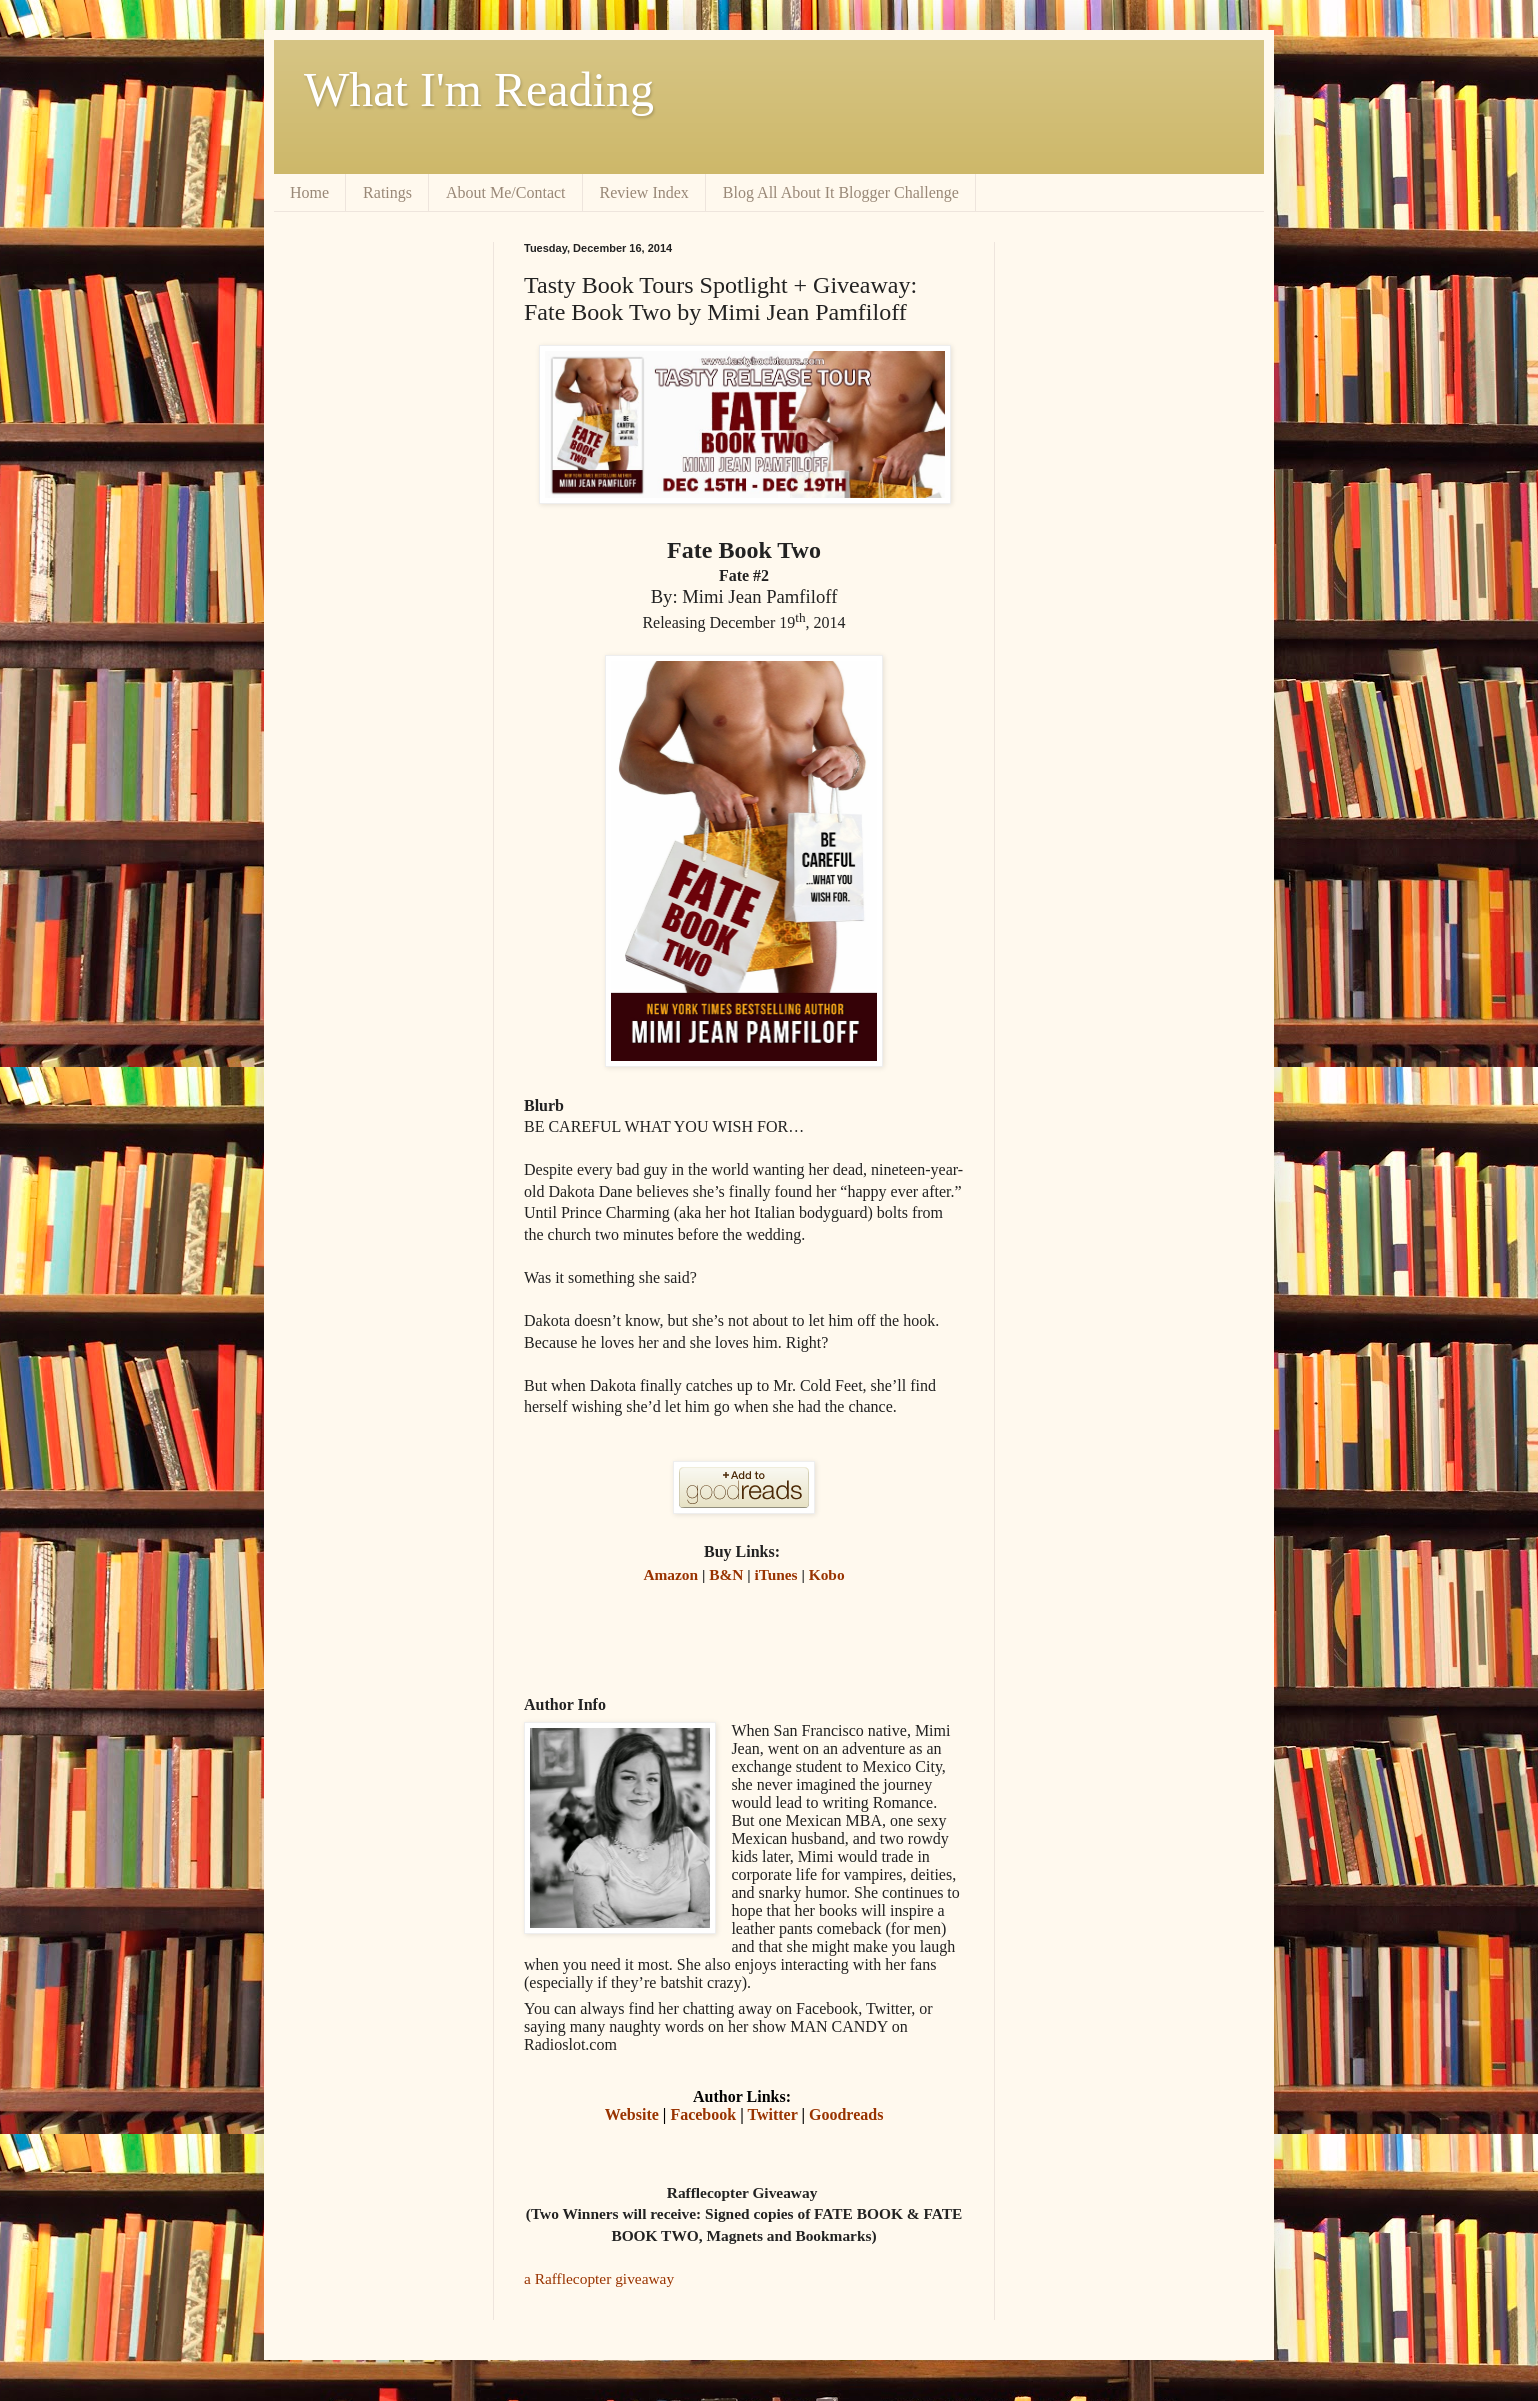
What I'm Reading (479, 89)
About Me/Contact (506, 192)
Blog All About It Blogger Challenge (841, 192)
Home (309, 192)
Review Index (644, 192)
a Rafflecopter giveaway (599, 2278)
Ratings (387, 192)
